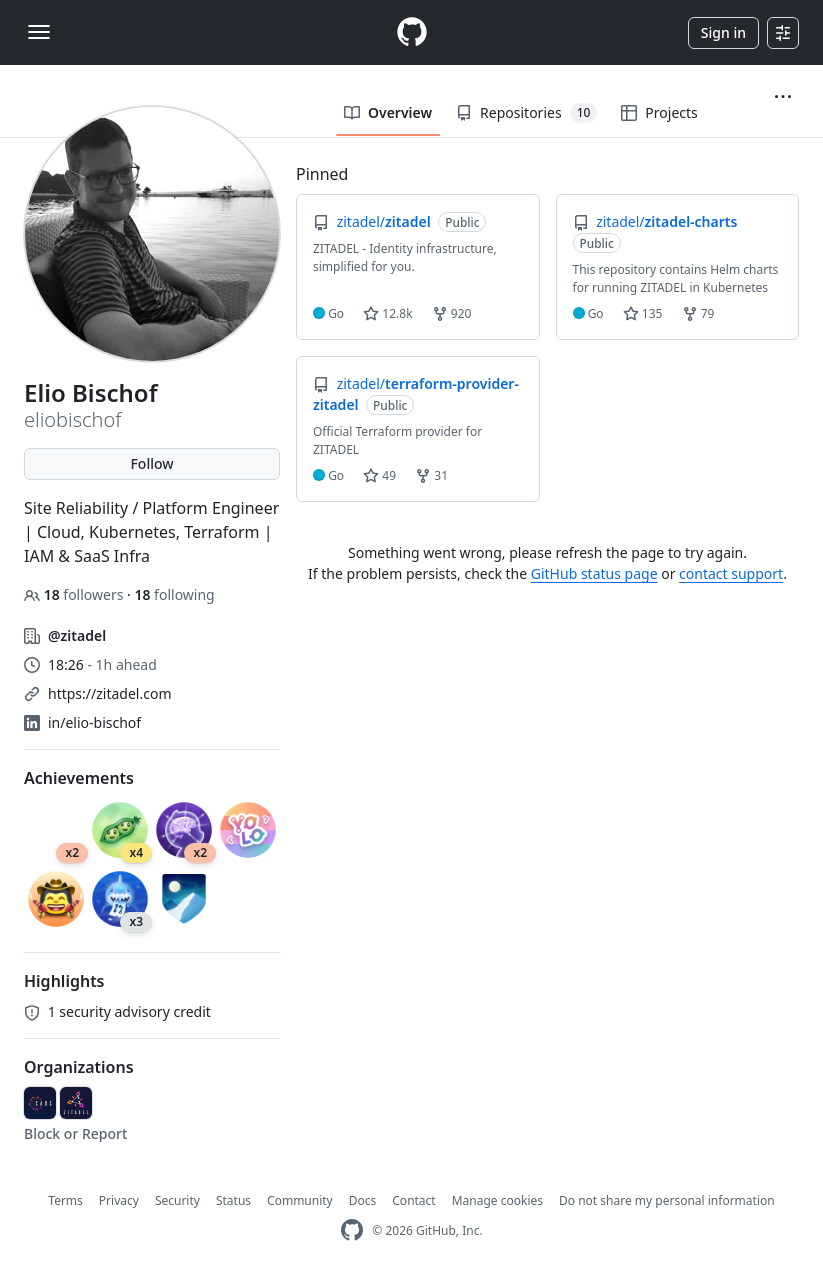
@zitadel (77, 635)
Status (233, 1200)
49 (379, 475)
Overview (388, 112)
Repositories (526, 113)
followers (75, 594)
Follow (151, 463)
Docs (363, 1200)
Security (177, 1200)
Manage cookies (497, 1200)
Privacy (119, 1200)
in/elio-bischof (94, 722)
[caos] (40, 1103)
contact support (731, 573)
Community (300, 1200)
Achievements (79, 778)
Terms (65, 1200)
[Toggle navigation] (39, 32)
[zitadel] (76, 1103)
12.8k (387, 313)
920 (452, 313)
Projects (659, 112)
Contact (413, 1200)
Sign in (723, 32)
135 (643, 313)
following (174, 594)
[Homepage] (412, 32)
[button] (783, 97)
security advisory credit (117, 1011)
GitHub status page (594, 573)
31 (431, 475)
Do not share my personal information (667, 1200)
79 (698, 313)
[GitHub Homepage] (352, 1230)
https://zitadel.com (110, 693)
